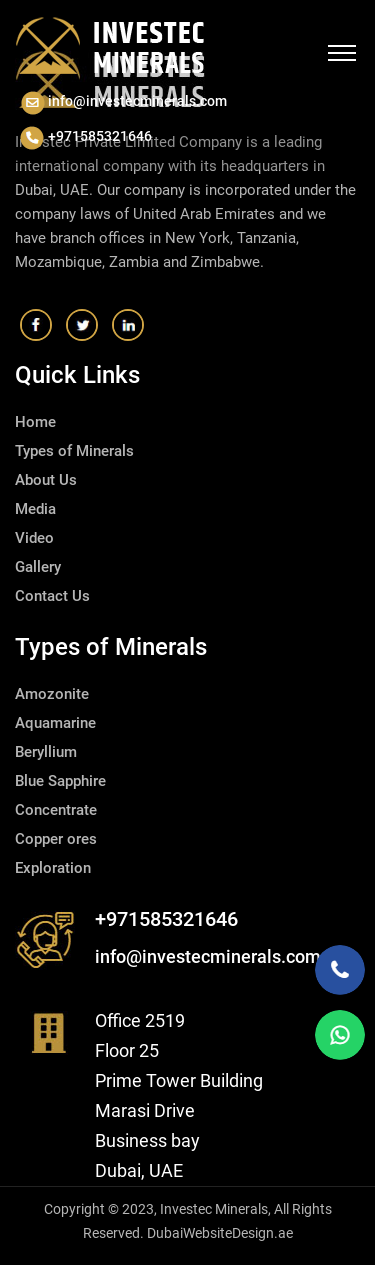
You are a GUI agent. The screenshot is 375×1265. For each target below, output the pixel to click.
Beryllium (46, 752)
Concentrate (56, 810)
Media (35, 509)
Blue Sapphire (60, 781)
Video (34, 538)
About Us (46, 480)
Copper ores (56, 839)
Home (35, 422)
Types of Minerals (74, 451)
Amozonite (52, 694)
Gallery (38, 567)
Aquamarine (55, 723)
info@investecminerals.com (123, 102)
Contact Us (52, 596)
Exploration (53, 868)
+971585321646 (86, 137)
